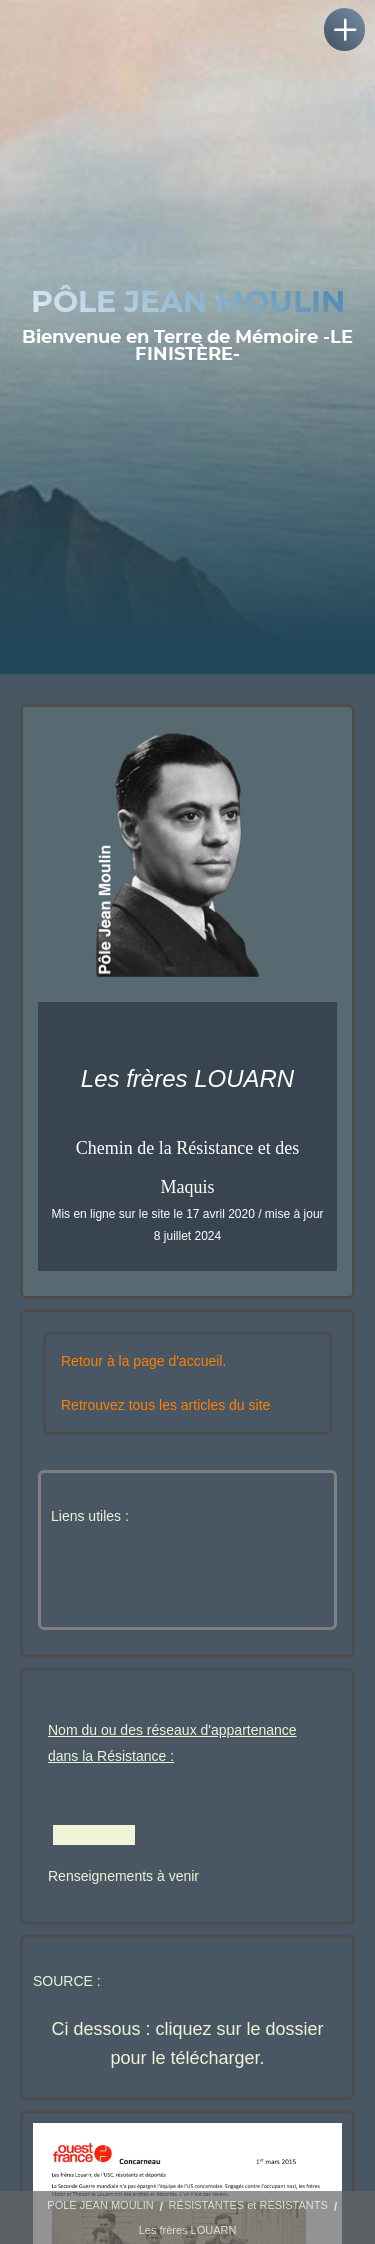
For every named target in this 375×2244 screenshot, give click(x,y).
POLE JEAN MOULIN (100, 2205)
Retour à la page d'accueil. (143, 1361)
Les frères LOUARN (188, 2230)
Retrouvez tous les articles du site (165, 1405)
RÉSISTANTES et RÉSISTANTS (248, 2205)
